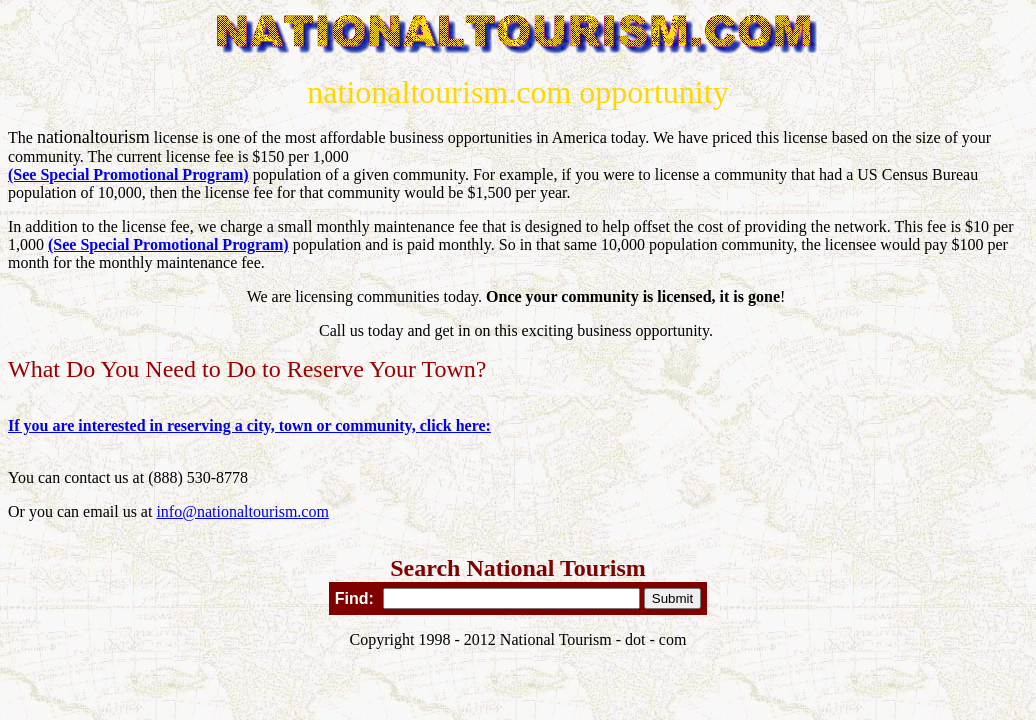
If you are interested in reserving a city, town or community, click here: (249, 425)
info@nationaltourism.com (242, 511)
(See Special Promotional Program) (128, 174)
